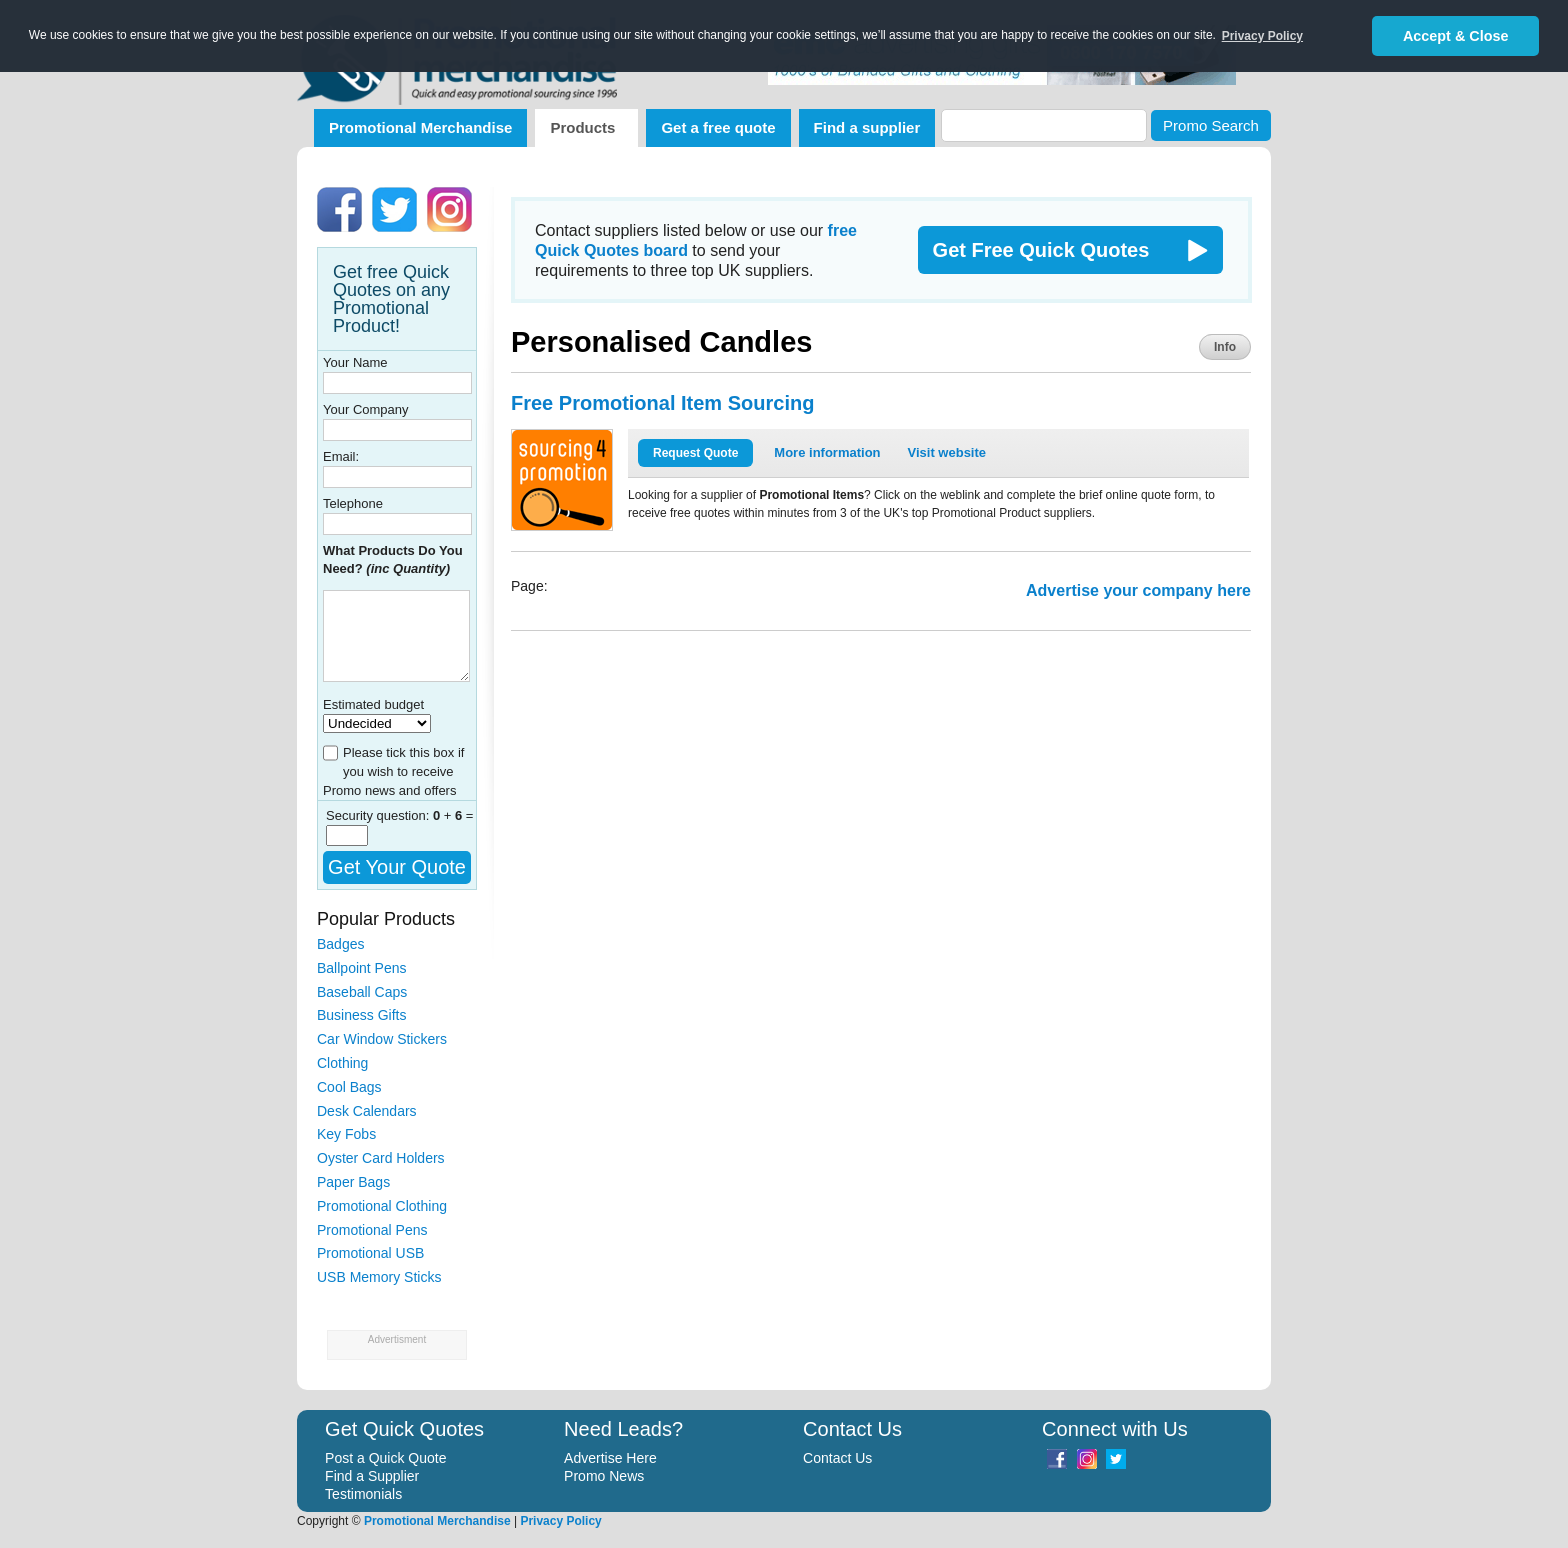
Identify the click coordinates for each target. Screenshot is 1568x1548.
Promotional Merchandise (420, 127)
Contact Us (837, 1458)
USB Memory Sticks (379, 1277)
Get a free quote (718, 127)
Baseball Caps (362, 992)
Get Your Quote (397, 867)
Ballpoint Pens (362, 968)
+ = (453, 815)
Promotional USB (370, 1253)
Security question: (379, 815)
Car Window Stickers (382, 1039)
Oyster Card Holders (381, 1158)
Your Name (355, 362)
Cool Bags (349, 1087)
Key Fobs (346, 1134)
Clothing (342, 1063)
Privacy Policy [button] (1262, 36)
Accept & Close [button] (1456, 36)
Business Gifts (361, 1015)
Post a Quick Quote (385, 1458)
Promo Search (1211, 125)
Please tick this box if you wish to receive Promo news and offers (393, 771)
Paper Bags (353, 1182)
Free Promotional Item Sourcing (662, 403)
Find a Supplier (372, 1476)
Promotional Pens (372, 1230)
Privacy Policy (560, 1521)
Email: (341, 456)
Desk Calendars (367, 1111)
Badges (340, 944)
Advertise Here (610, 1458)
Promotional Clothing (382, 1206)
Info (1225, 347)
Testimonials (363, 1494)
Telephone (353, 503)
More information (827, 452)
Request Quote (695, 453)
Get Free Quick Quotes (1041, 250)
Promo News (604, 1476)
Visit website (947, 452)
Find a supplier (867, 127)
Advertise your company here (1138, 590)
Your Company (366, 409)
